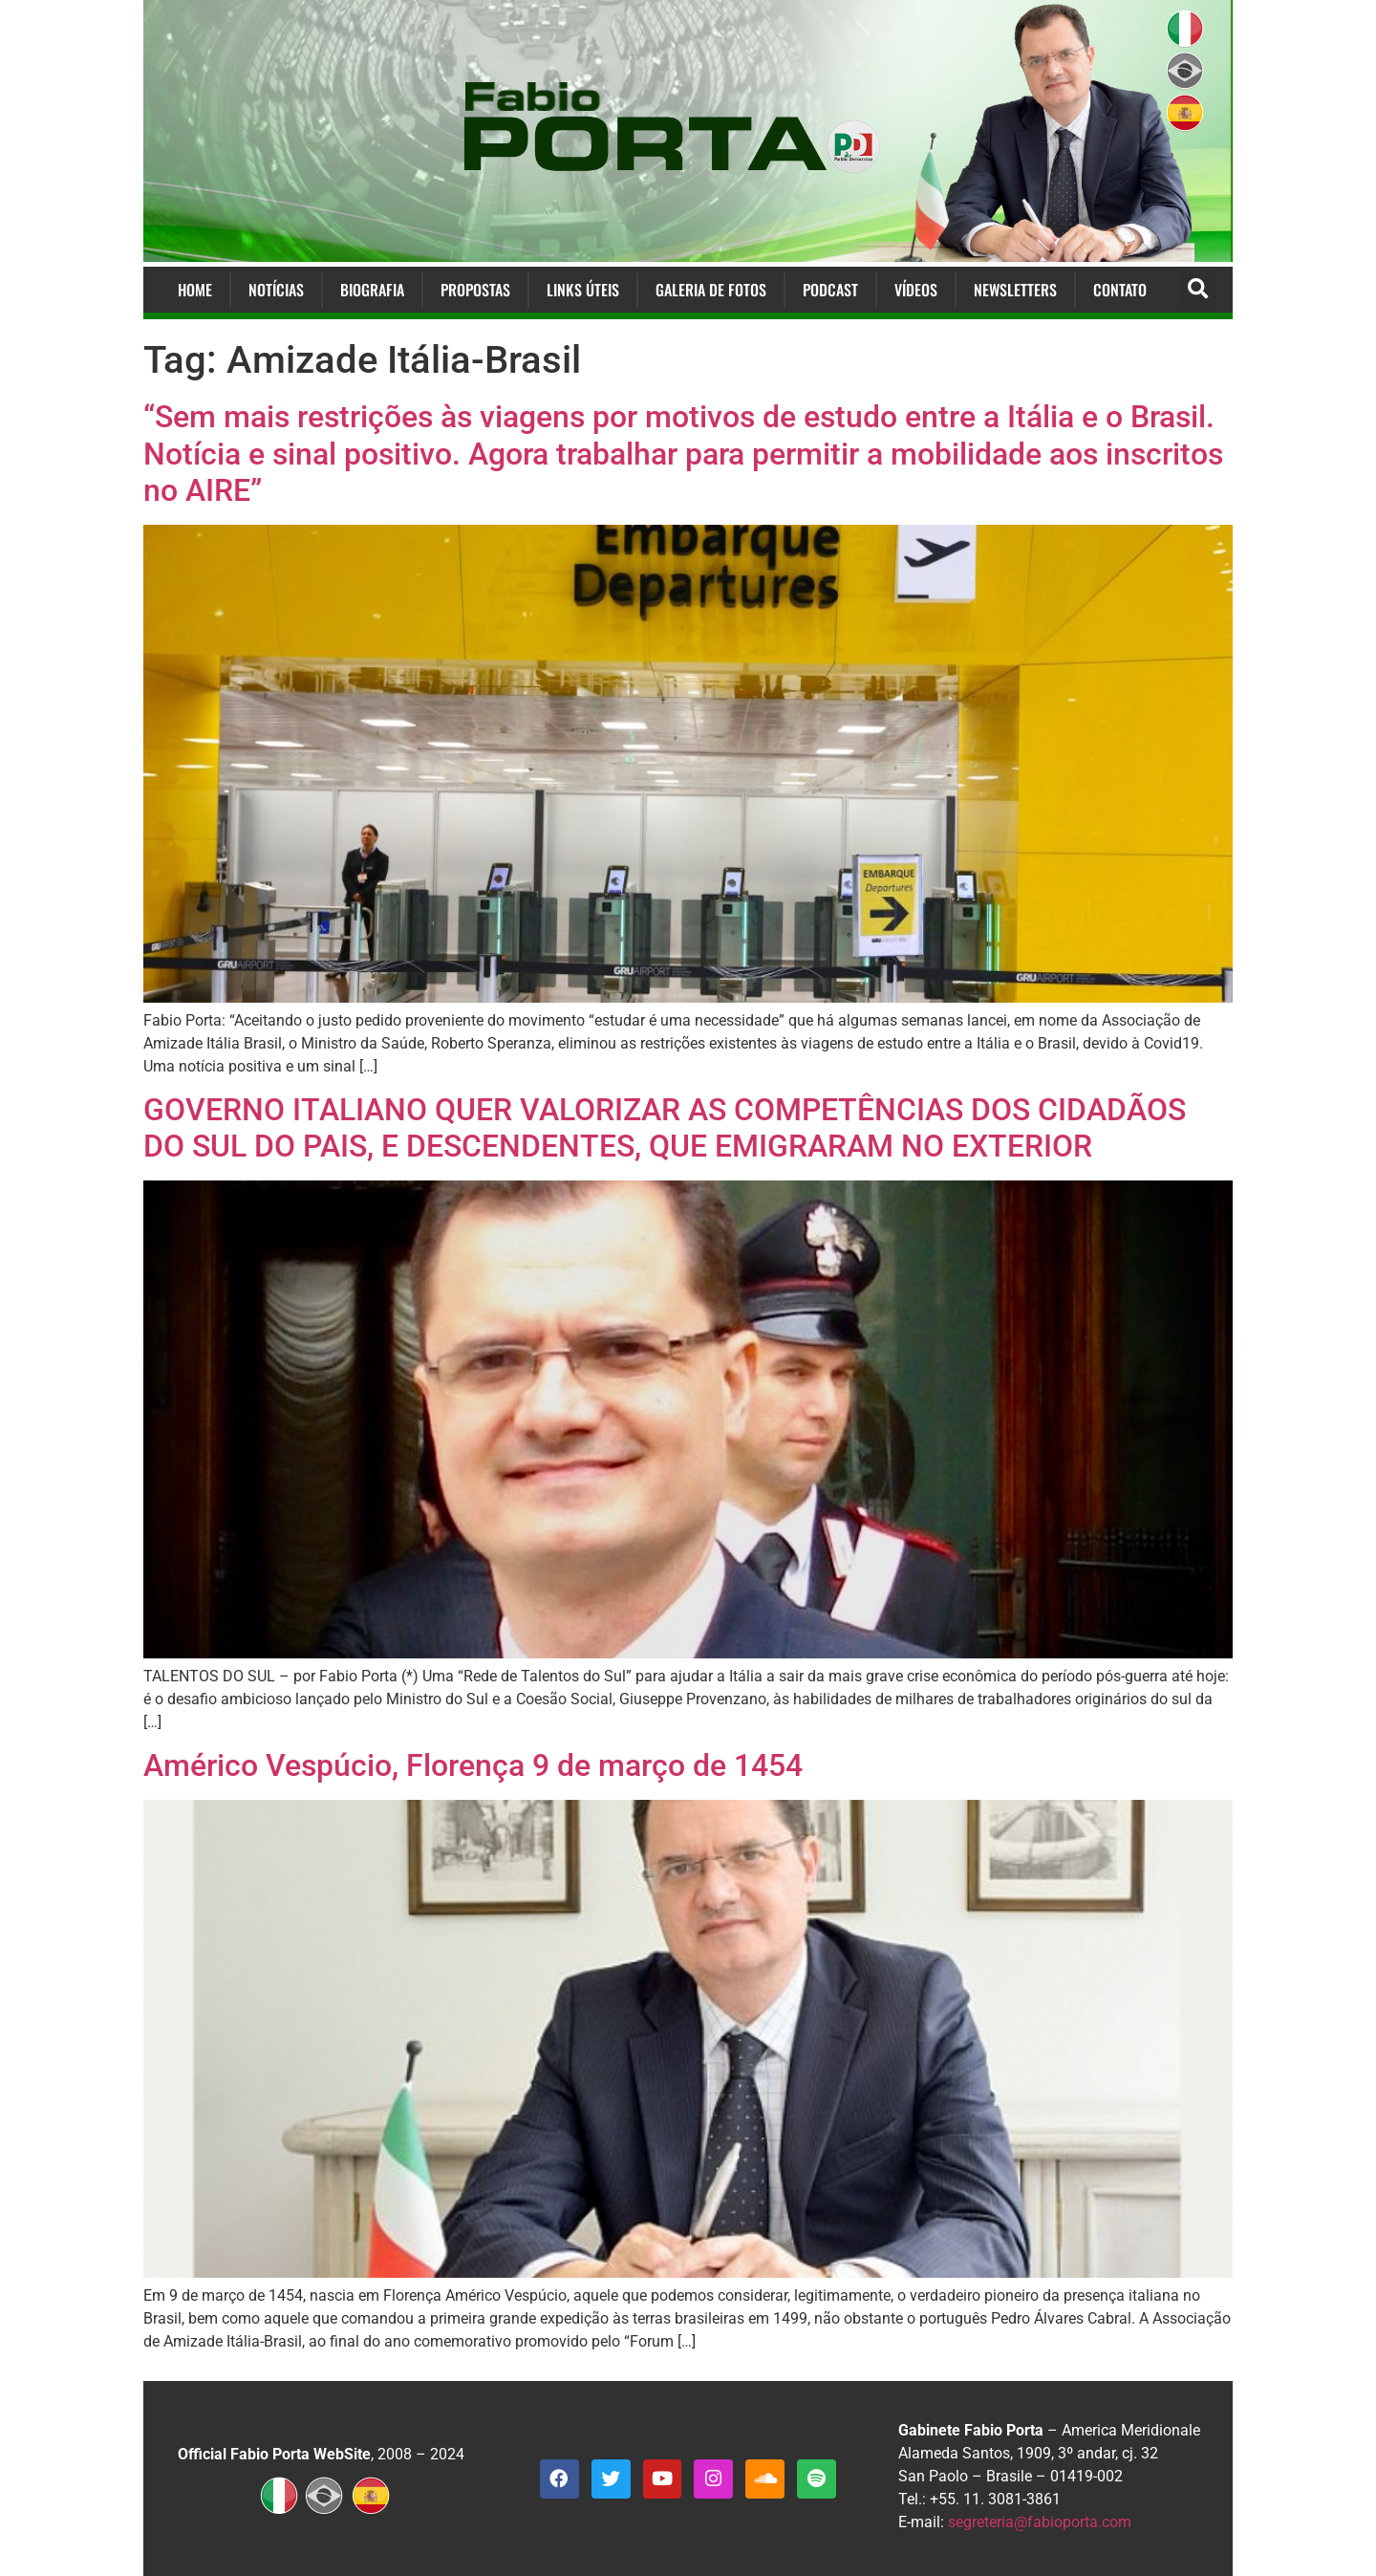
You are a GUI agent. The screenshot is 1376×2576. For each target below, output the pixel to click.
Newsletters (1015, 289)
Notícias (276, 289)
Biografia (372, 289)
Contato (1120, 289)
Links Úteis (583, 289)
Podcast (830, 289)
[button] (1197, 290)
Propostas (475, 289)
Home (195, 289)
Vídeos (915, 289)
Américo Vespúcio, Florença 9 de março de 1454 (473, 1765)
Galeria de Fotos (711, 289)
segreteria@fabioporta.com (1039, 2522)
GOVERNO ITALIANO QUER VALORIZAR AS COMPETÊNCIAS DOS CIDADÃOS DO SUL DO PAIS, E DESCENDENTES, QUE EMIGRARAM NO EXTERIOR (664, 1128)
